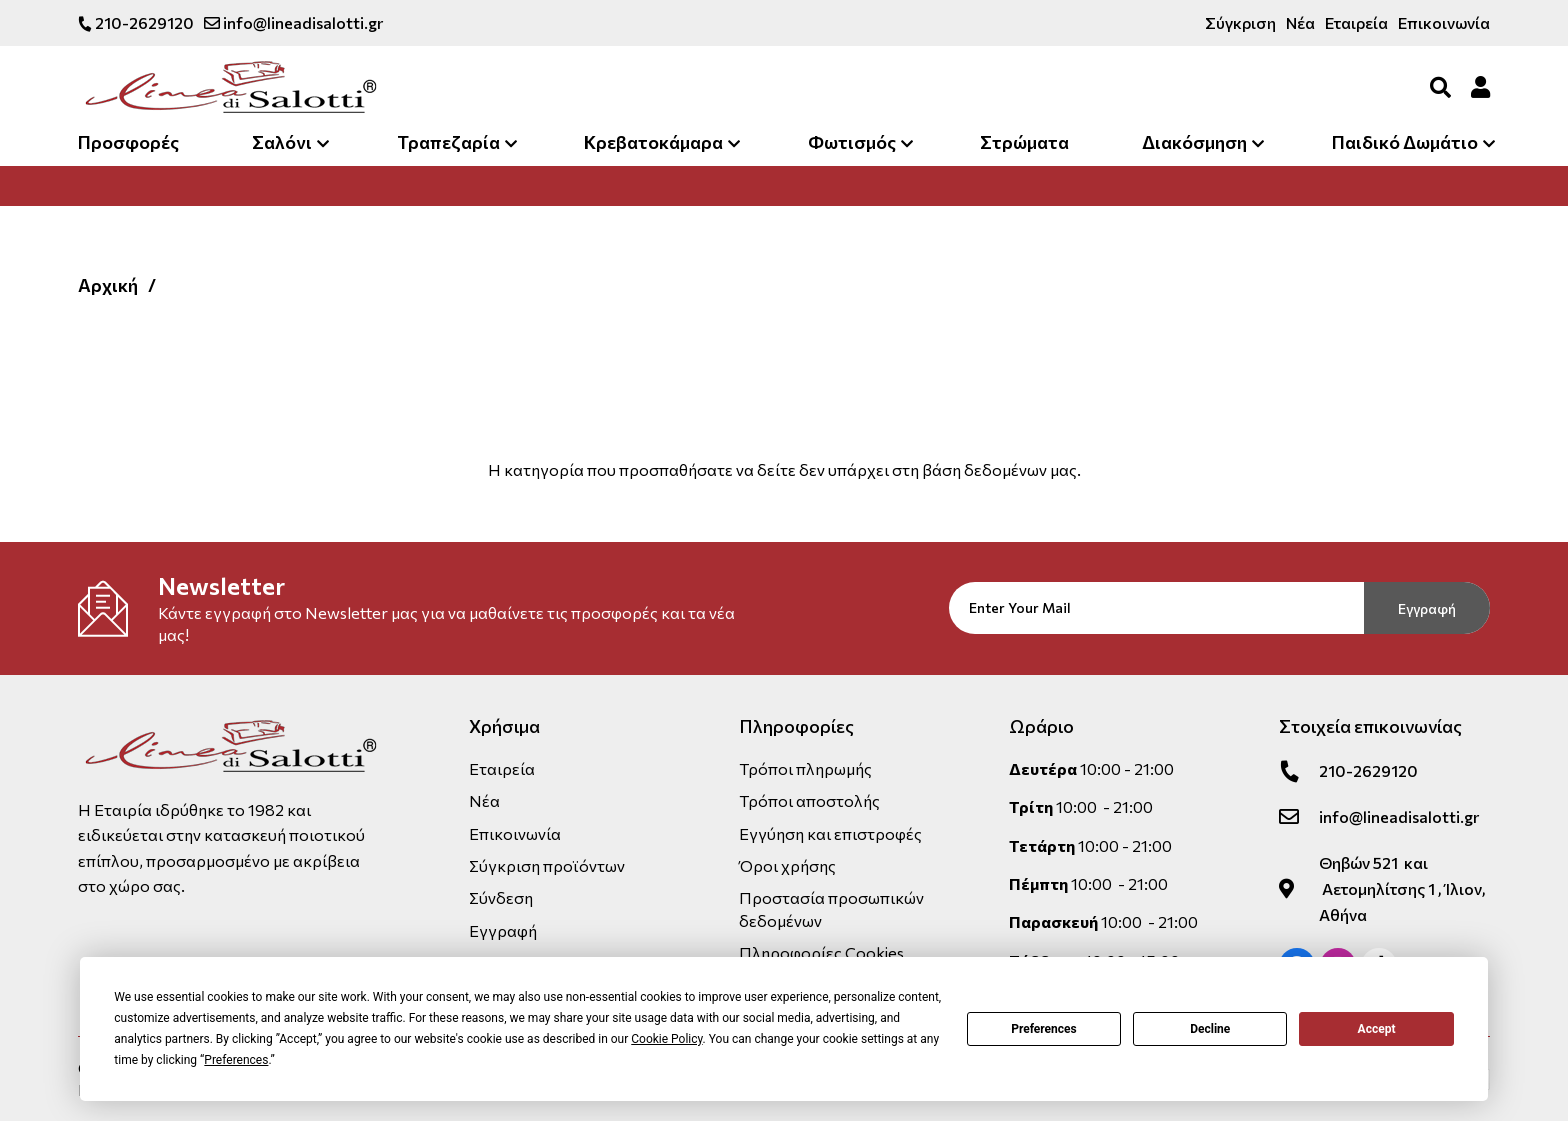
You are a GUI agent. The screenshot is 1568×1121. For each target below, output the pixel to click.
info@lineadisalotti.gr (293, 22)
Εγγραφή (1427, 608)
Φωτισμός (852, 142)
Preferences (1044, 1029)
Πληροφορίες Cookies (821, 952)
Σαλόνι (282, 142)
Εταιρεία (1356, 22)
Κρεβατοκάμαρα (653, 142)
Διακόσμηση (1194, 142)
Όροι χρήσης (787, 865)
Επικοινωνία (1444, 22)
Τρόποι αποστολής (809, 800)
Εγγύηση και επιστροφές (830, 833)
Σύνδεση (501, 897)
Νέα (1300, 22)
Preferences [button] (236, 1060)
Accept (1377, 1029)
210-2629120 (136, 22)
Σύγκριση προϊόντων (547, 865)
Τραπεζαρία (448, 142)
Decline (1210, 1029)
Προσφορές (128, 142)
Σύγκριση (1240, 22)
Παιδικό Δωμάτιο (1405, 142)
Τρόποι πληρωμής (805, 768)
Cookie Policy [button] (666, 1039)
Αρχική (108, 285)
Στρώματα (1024, 142)
